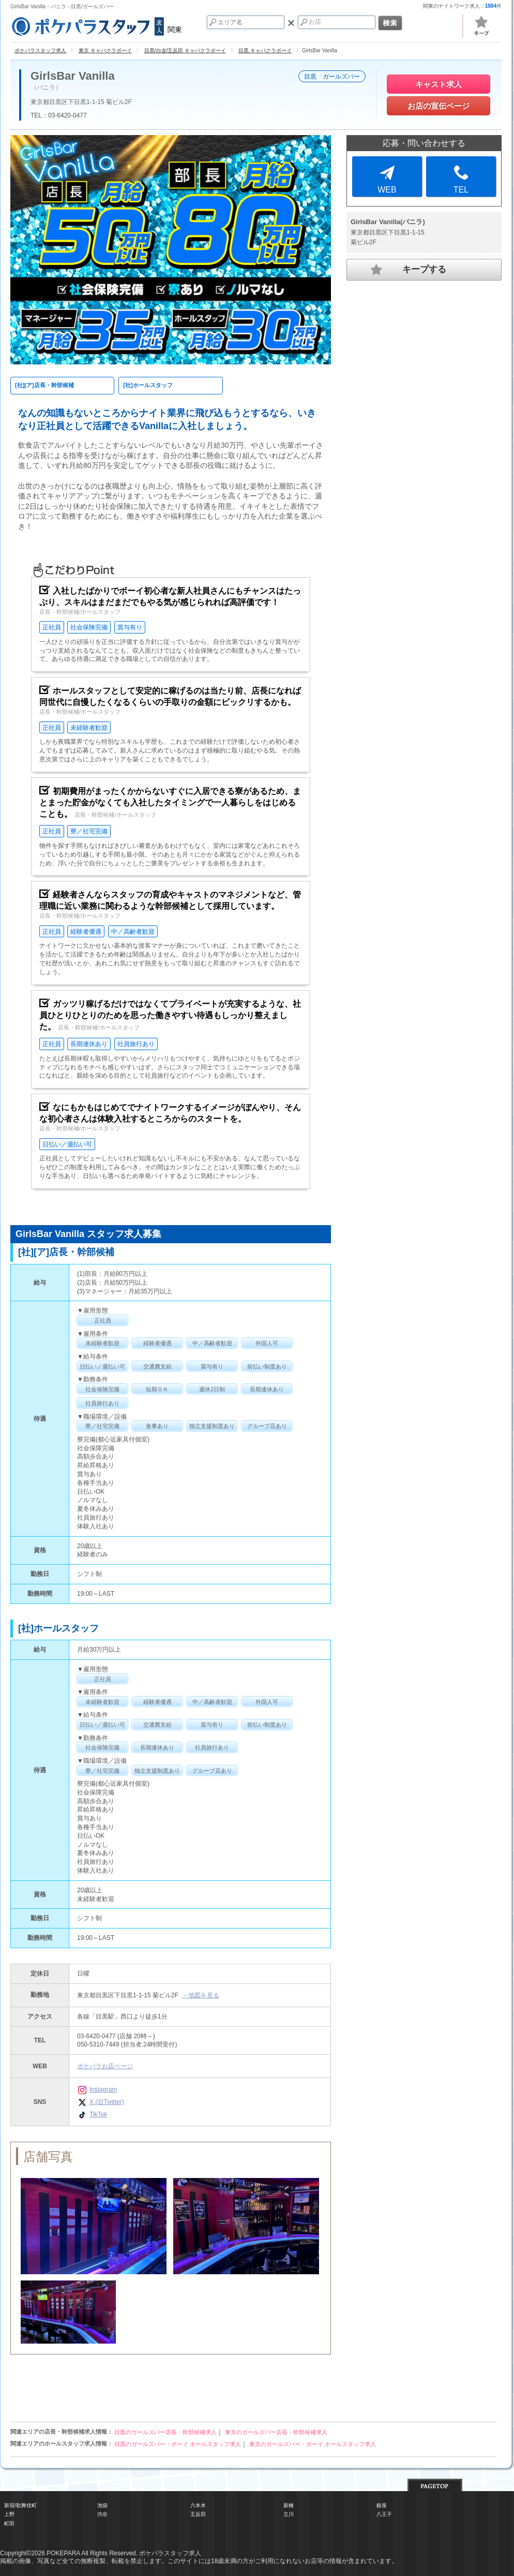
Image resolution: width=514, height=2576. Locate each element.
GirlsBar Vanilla (73, 76)
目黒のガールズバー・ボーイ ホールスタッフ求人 (177, 2444)
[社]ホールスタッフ (147, 385)
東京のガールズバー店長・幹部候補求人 (276, 2432)
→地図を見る (200, 1995)
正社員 (51, 627)
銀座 (381, 2505)
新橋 (288, 2505)
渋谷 (102, 2514)
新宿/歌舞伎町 (20, 2505)
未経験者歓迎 (89, 727)
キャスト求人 (438, 84)
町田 (9, 2523)
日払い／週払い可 (67, 1144)
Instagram (97, 2089)
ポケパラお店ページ (105, 2066)
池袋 (102, 2505)
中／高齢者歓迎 (133, 931)
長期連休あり (89, 1044)
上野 (9, 2514)
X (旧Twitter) (100, 2102)
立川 (288, 2514)
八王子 (384, 2514)
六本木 (198, 2505)
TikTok (92, 2114)
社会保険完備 (89, 627)
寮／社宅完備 (89, 831)
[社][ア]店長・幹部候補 (44, 385)
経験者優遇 (85, 931)
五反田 (198, 2514)
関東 (96, 25)
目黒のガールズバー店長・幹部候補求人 (165, 2432)
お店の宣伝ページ (438, 105)
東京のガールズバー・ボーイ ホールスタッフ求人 (312, 2444)
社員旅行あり (136, 1044)
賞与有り (129, 627)
